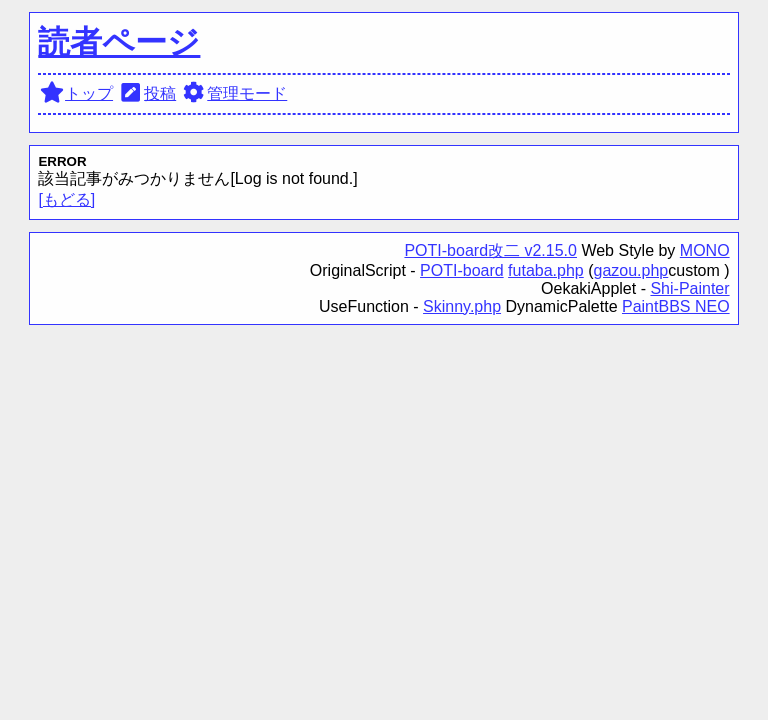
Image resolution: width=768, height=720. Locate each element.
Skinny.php (462, 306)
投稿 (147, 93)
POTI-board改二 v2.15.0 (490, 250)
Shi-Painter (689, 288)
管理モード (234, 93)
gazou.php (631, 270)
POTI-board (462, 270)
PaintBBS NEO (676, 306)
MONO (705, 250)
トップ (75, 93)
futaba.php (546, 270)
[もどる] (66, 199)
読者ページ (119, 42)
